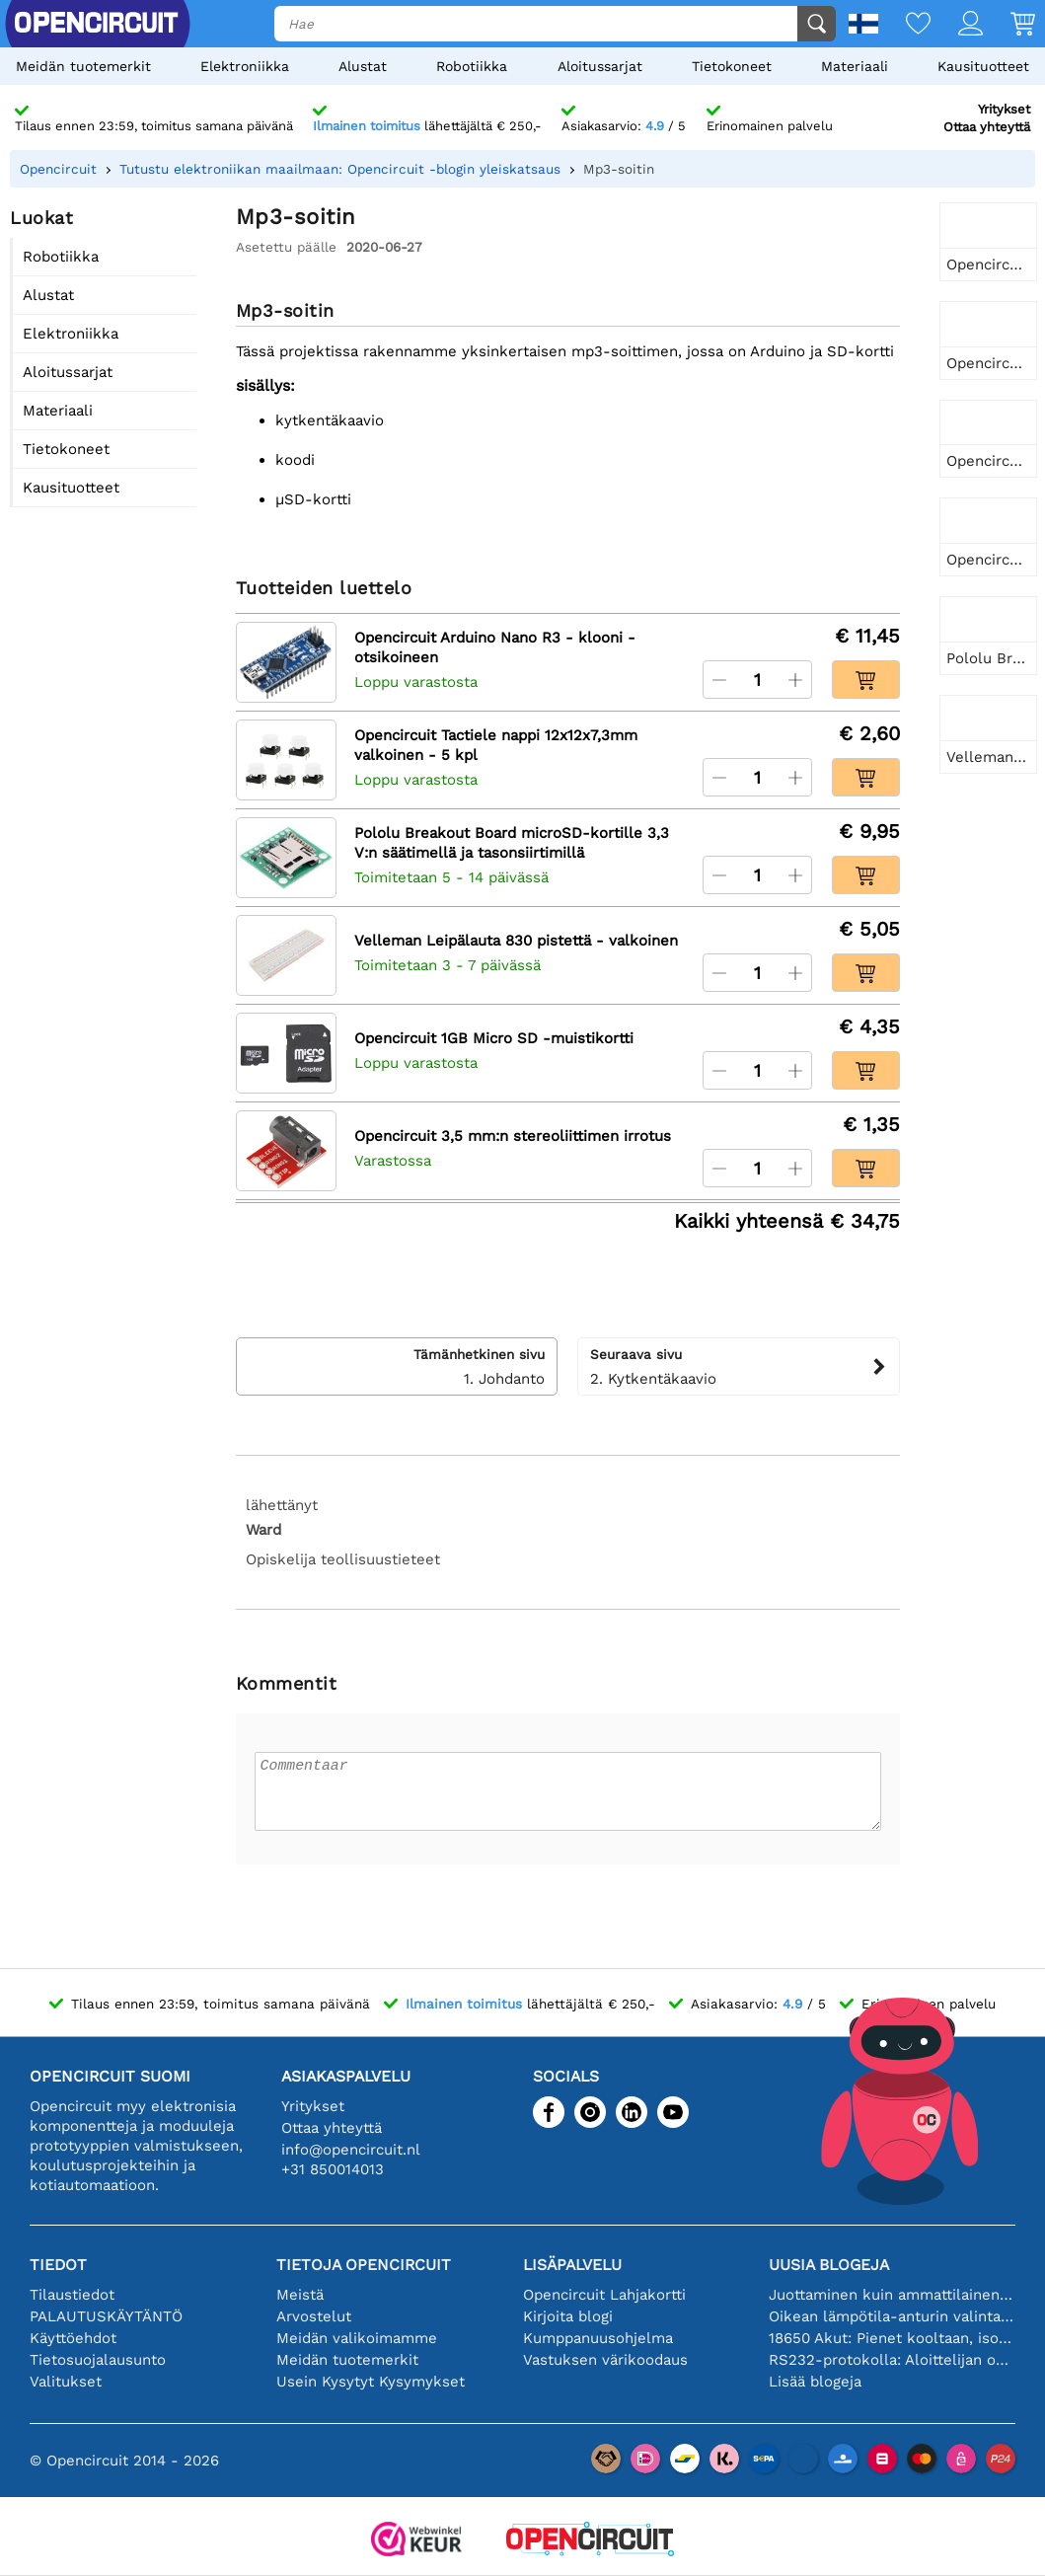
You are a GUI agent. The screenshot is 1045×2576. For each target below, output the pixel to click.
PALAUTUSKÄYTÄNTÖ (106, 2316)
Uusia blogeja (829, 2264)
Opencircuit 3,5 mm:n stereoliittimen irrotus (512, 1136)
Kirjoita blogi (568, 2316)
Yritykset (1004, 109)
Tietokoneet (732, 66)
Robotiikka (471, 66)
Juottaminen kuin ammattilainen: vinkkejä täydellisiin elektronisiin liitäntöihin (892, 2295)
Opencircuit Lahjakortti (604, 2295)
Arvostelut (313, 2316)
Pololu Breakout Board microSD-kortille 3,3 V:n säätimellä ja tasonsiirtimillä (511, 843)
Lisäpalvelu (572, 2264)
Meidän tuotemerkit (83, 66)
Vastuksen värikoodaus (605, 2360)
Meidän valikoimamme (356, 2338)
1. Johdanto (397, 1366)
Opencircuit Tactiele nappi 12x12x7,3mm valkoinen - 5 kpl (495, 745)
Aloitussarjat (600, 66)
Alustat (362, 66)
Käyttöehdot (73, 2338)
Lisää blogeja (815, 2381)
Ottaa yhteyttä (986, 126)
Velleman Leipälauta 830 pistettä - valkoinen (516, 940)
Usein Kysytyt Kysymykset (370, 2381)
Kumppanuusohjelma (598, 2338)
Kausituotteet (983, 66)
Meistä (300, 2295)
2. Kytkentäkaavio (738, 1366)
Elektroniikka (244, 66)
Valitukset (66, 2381)
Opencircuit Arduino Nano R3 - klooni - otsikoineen (494, 647)
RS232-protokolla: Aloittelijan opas (892, 2360)
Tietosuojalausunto (98, 2360)
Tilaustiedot (72, 2295)
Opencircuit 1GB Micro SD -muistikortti (494, 1038)
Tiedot (58, 2264)
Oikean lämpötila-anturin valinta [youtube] (892, 2316)
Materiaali (854, 66)
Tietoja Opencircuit (363, 2264)
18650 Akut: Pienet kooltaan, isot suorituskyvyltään (892, 2338)
